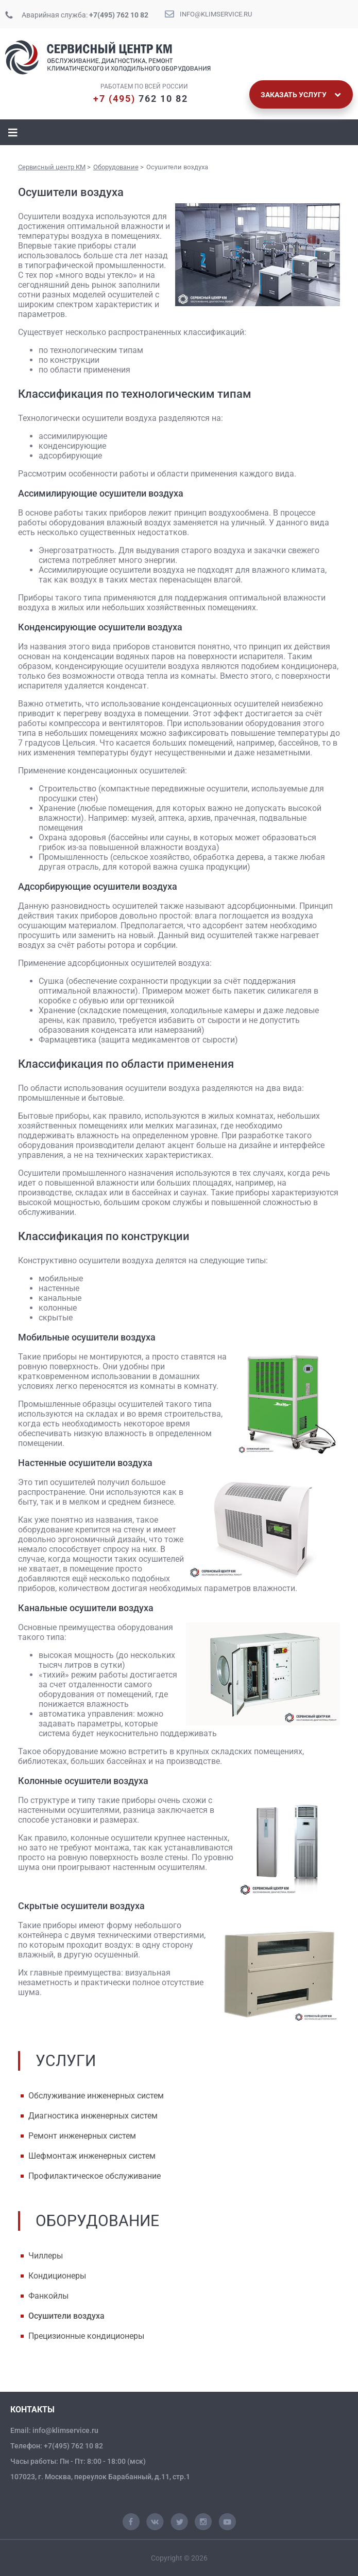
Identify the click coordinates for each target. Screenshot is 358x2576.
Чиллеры (45, 2256)
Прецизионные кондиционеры (86, 2336)
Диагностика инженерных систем (93, 2116)
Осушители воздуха (66, 2316)
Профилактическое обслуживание (94, 2176)
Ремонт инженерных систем (82, 2136)
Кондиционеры (57, 2276)
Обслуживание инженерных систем (96, 2096)
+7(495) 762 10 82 (118, 15)
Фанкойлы (48, 2296)
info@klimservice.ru (216, 14)
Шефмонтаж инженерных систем (92, 2156)
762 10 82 (140, 98)
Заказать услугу (301, 95)
